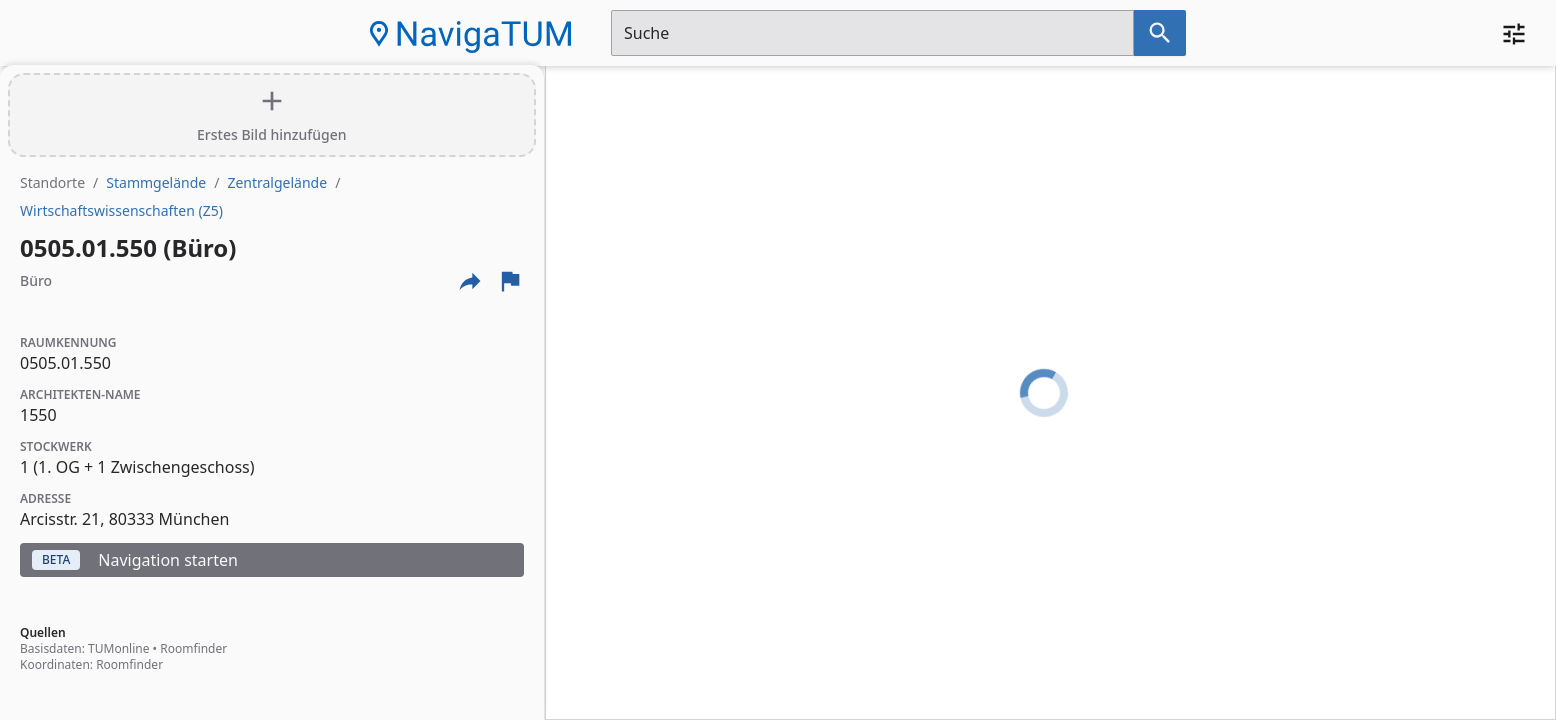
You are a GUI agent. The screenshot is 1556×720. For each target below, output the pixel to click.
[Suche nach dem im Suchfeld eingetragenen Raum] (1160, 33)
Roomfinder (193, 648)
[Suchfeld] (872, 33)
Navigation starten (135, 560)
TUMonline (118, 648)
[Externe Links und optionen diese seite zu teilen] (470, 281)
